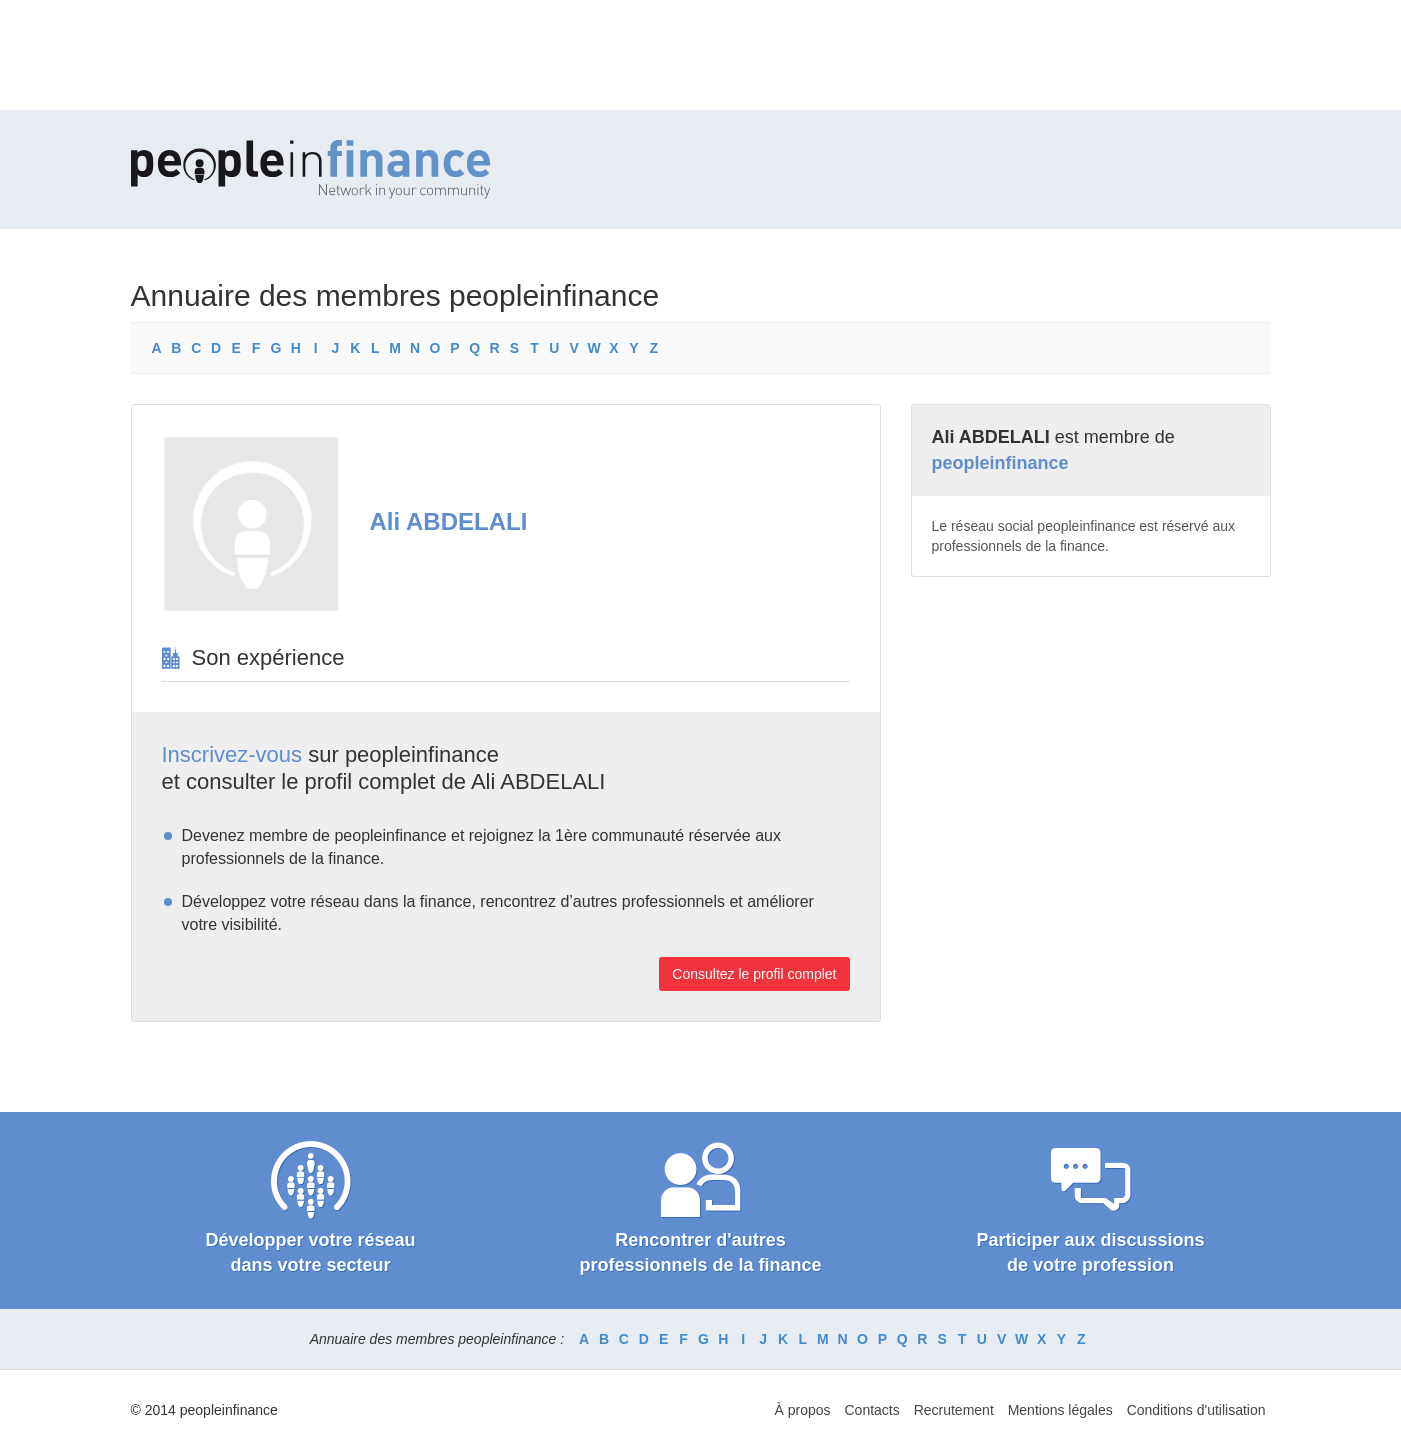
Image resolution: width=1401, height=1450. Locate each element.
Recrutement (954, 1410)
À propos (803, 1410)
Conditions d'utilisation (1196, 1410)
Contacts (871, 1410)
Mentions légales (1060, 1410)
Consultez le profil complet (754, 974)
